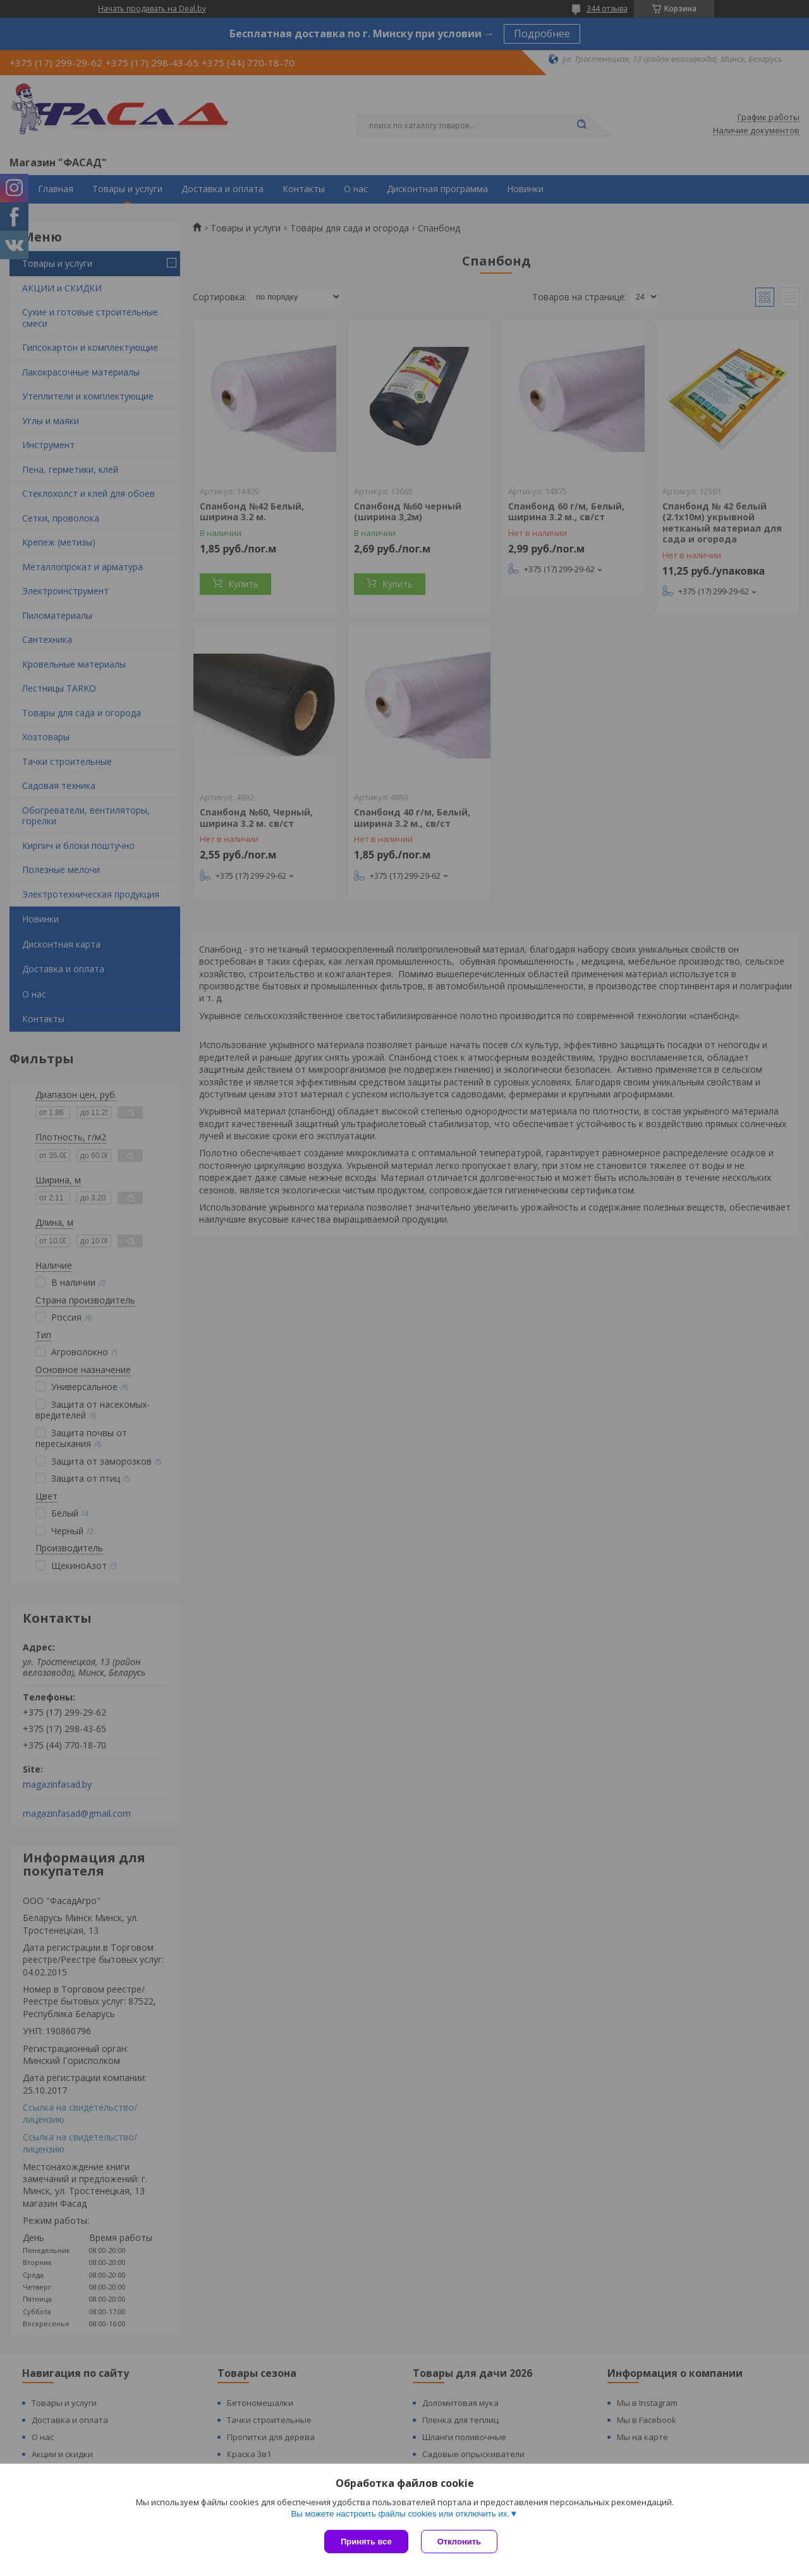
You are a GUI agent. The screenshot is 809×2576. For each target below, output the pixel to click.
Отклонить (459, 2541)
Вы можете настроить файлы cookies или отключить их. (400, 2513)
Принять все (366, 2541)
